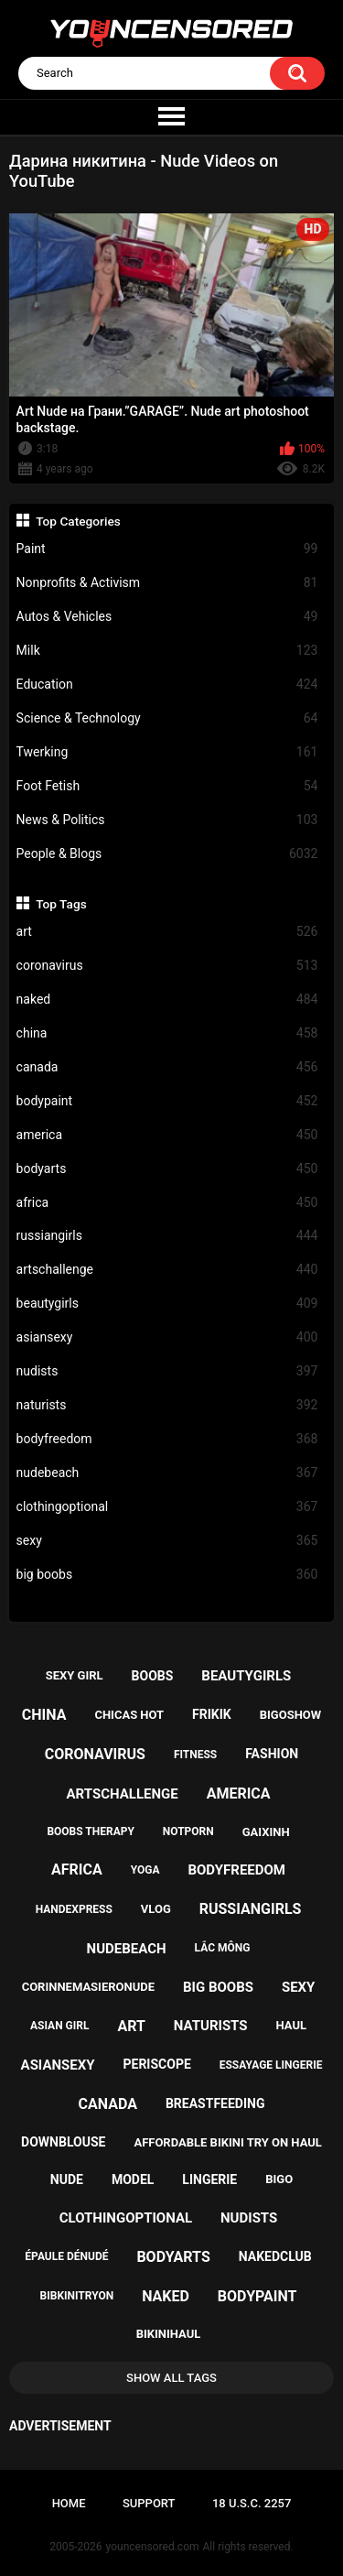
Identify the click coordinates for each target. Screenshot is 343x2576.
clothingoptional (167, 1507)
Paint (167, 549)
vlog (156, 1909)
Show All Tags (171, 2378)
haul (291, 2025)
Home (69, 2503)
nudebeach (167, 1473)
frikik (211, 1714)
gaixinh (266, 1832)
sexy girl (74, 1675)
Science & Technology (167, 718)
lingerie (209, 2179)
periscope (156, 2064)
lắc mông (223, 1947)
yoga (145, 1870)
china (167, 1033)
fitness (195, 1754)
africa (167, 1203)
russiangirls (167, 1236)
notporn (188, 1831)
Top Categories (78, 521)
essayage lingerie (271, 2065)
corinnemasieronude (88, 1987)
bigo (279, 2179)
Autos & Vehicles (167, 617)
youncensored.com (152, 2546)
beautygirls (167, 1303)
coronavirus (167, 965)
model (133, 2179)
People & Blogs (167, 854)
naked (167, 999)
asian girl (59, 2025)
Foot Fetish (167, 786)
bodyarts (167, 1169)
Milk (167, 650)
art (167, 932)
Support (149, 2503)
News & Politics (167, 820)
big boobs (167, 1574)
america (167, 1135)
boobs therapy (90, 1831)
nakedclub (275, 2256)
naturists (167, 1405)
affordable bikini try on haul (228, 2142)
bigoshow (290, 1715)
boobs (153, 1675)
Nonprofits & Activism (167, 583)
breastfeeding (215, 2103)
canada (167, 1067)
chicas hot (129, 1715)
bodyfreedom (167, 1439)
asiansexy (167, 1337)
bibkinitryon (77, 2295)
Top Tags (61, 904)
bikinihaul (168, 2334)
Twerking (167, 752)
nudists (167, 1371)
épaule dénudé (66, 2256)
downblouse (63, 2142)
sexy (167, 1541)
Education (167, 684)
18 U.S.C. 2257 (252, 2503)
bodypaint (167, 1101)
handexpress (74, 1909)
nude (66, 2179)
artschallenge (167, 1269)
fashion (271, 1753)
